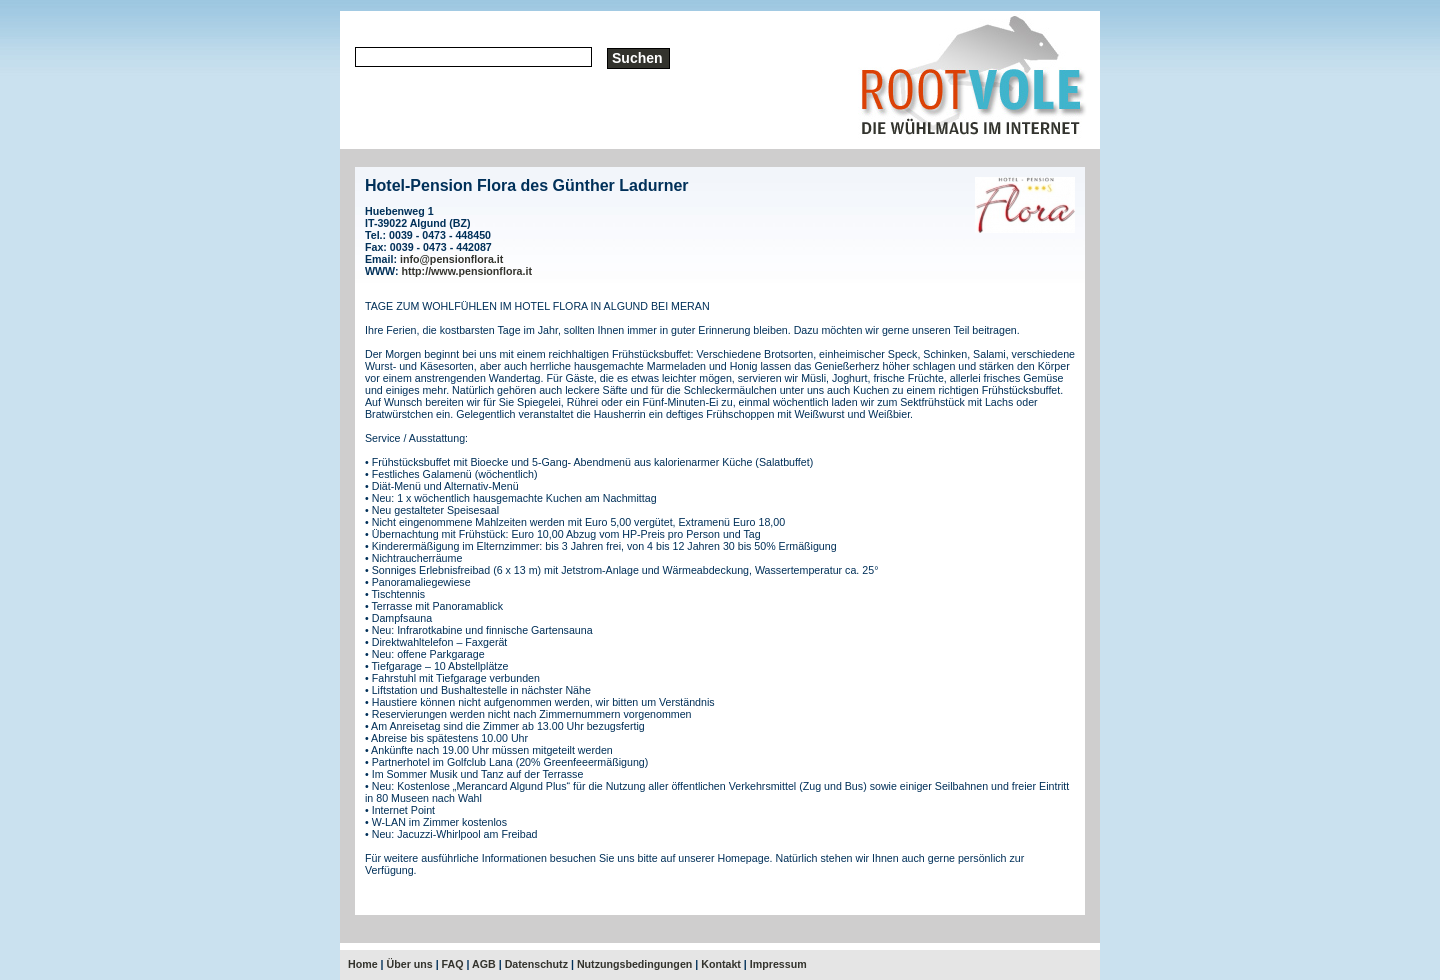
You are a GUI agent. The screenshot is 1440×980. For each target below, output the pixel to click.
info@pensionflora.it (451, 259)
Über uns (410, 964)
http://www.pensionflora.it (467, 271)
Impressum (778, 964)
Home (363, 964)
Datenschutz (536, 964)
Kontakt (721, 964)
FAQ (453, 964)
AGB (484, 964)
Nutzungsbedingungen (634, 964)
